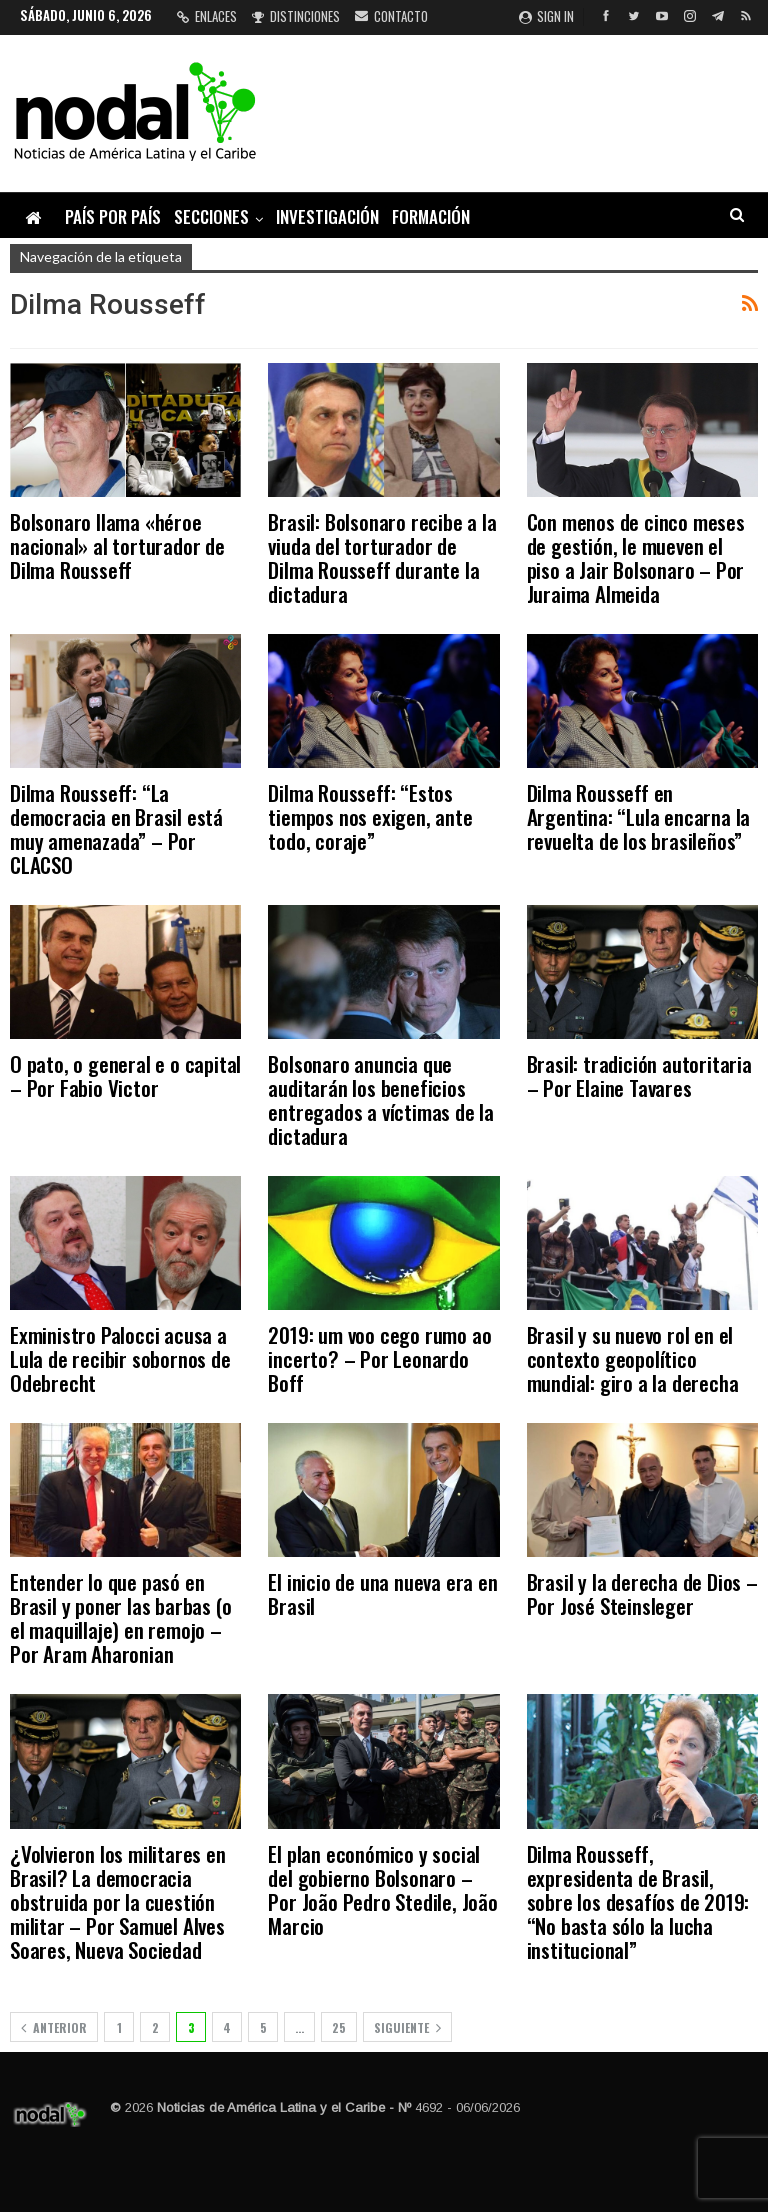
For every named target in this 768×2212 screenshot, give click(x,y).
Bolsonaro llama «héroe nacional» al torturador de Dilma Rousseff (117, 545)
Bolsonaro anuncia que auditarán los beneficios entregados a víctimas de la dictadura (381, 1099)
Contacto (391, 16)
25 (339, 2027)
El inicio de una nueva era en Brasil (382, 1593)
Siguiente (407, 2027)
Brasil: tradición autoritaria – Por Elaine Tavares (639, 1075)
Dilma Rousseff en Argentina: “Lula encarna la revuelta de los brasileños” (639, 816)
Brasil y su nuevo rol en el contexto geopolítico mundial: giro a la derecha (633, 1358)
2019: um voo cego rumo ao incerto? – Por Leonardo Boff (379, 1358)
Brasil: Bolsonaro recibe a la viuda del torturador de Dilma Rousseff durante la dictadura (382, 557)
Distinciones (296, 16)
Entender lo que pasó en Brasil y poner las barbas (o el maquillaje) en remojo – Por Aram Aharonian (120, 1617)
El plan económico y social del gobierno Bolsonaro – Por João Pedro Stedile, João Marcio (382, 1889)
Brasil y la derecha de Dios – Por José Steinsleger (642, 1593)
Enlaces (207, 16)
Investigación (327, 216)
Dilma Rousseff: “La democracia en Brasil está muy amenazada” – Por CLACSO (116, 828)
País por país (113, 216)
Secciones (211, 216)
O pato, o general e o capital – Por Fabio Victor (125, 1075)
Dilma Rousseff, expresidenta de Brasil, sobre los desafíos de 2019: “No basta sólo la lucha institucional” (638, 1901)
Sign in (546, 16)
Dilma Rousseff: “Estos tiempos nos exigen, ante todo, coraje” (370, 816)
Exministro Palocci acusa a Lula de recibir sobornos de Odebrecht (120, 1358)
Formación (431, 216)
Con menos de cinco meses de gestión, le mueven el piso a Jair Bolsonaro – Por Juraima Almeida (636, 557)
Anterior (54, 2027)
